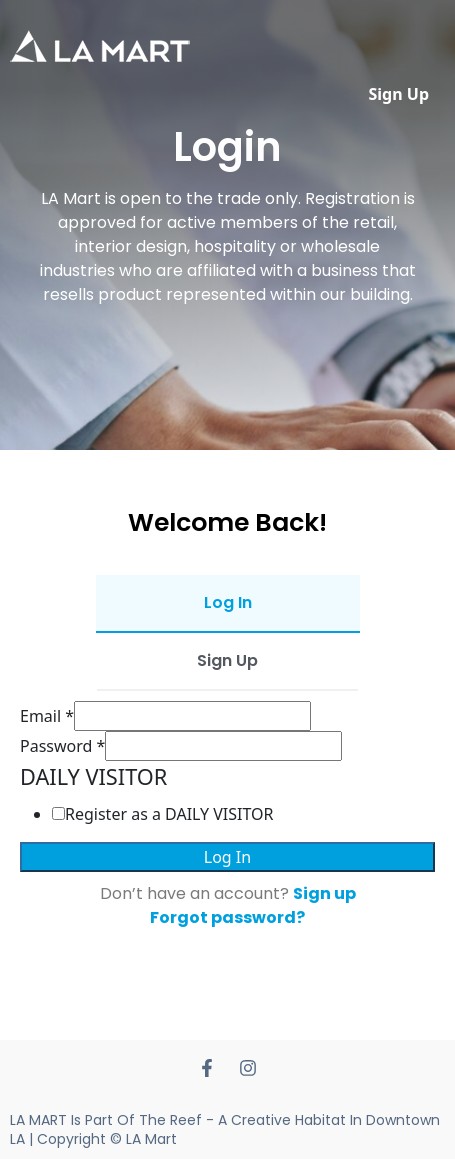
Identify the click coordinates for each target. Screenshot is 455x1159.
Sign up (324, 893)
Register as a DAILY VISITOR (169, 814)
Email (47, 716)
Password (62, 746)
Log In (227, 857)
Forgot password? (227, 917)
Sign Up (399, 94)
